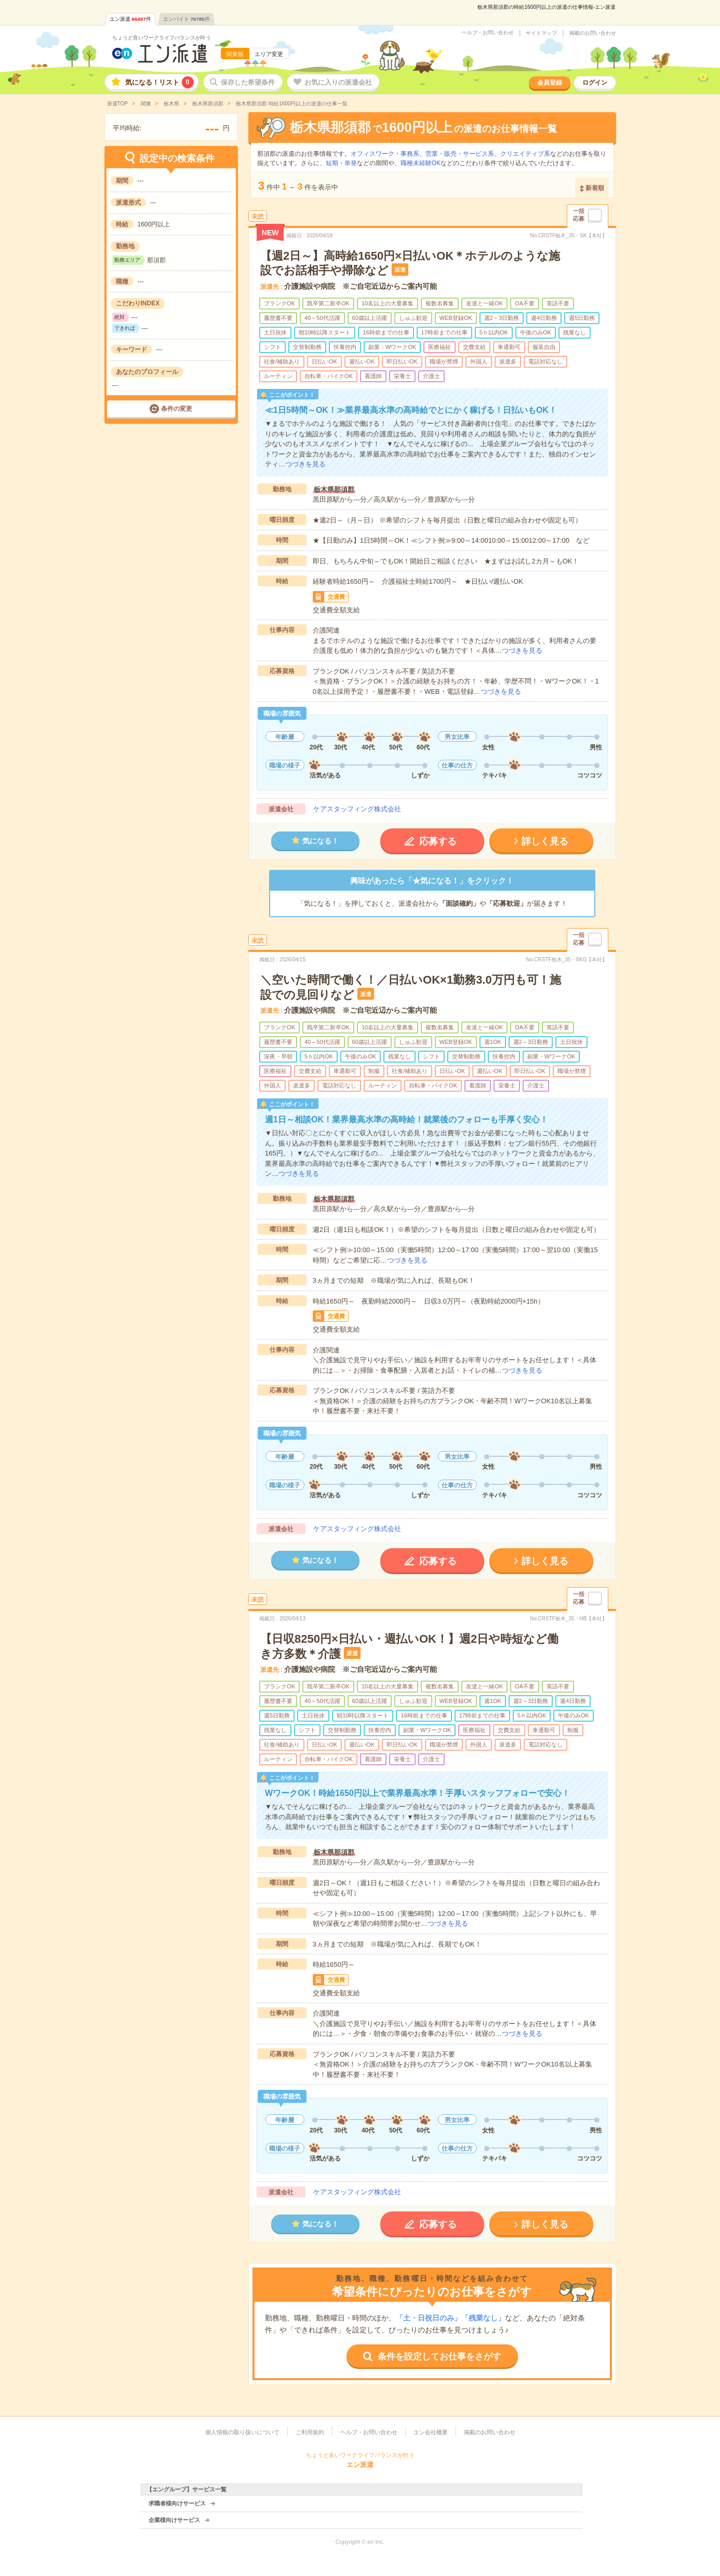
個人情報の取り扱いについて (242, 2432)
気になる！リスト (159, 82)
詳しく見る (545, 841)
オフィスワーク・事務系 (385, 153)
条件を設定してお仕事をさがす (439, 2357)
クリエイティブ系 (525, 153)
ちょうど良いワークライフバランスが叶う (161, 38)
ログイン (594, 82)
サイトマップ (541, 33)
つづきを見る (305, 464)
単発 (350, 163)
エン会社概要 (431, 2432)
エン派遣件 (130, 19)
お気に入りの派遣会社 (338, 82)
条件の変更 (176, 408)
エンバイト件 (186, 19)
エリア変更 (269, 54)
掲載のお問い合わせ (592, 33)
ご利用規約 (310, 2432)
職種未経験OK (421, 163)
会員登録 (549, 82)
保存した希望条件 (248, 82)
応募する (438, 841)
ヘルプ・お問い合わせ (488, 32)
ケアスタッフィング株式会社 (357, 809)
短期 (332, 163)
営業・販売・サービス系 (459, 153)
